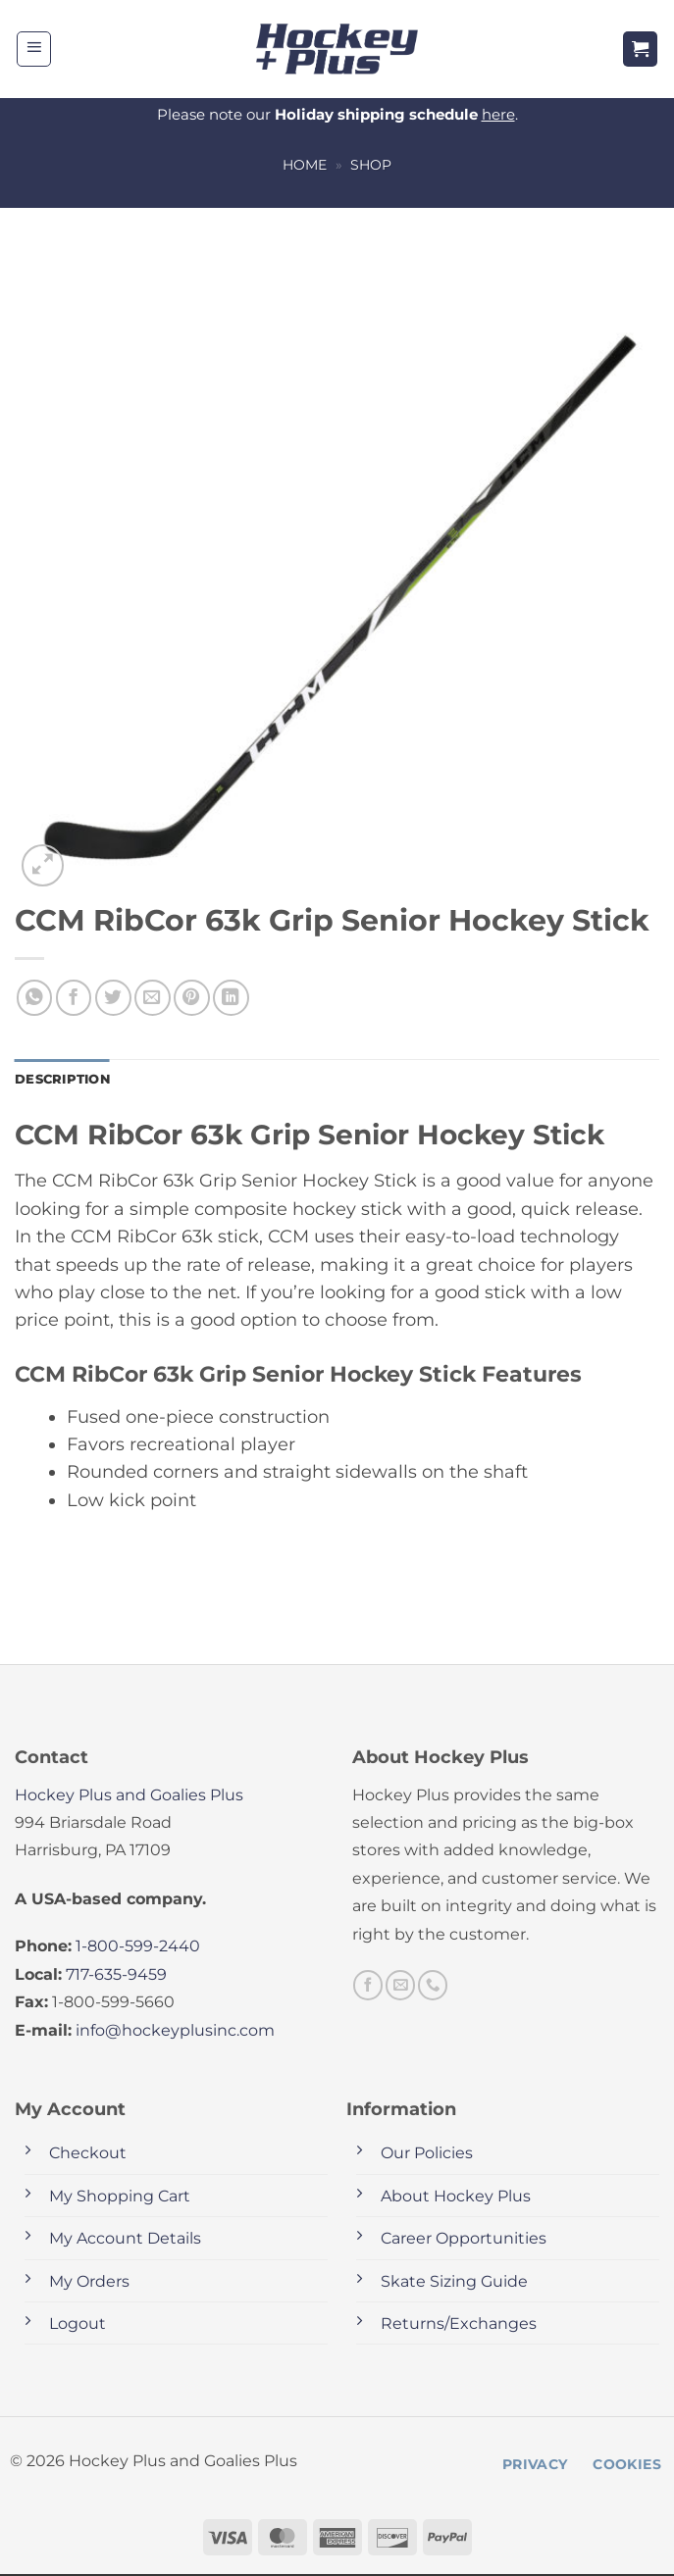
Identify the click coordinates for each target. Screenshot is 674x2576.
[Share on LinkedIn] (231, 998)
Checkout (88, 2155)
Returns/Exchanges (459, 2325)
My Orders (89, 2282)
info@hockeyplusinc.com (175, 2031)
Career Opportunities (463, 2240)
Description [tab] (66, 1079)
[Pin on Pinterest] (192, 998)
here (498, 114)
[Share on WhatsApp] (35, 998)
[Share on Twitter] (113, 998)
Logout (77, 2325)
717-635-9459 (116, 1975)
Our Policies (427, 2155)
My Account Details (125, 2240)
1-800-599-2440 (138, 1948)
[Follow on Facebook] (368, 1986)
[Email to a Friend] (152, 998)
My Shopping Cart (119, 2197)
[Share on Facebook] (74, 998)
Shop (370, 165)
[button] (34, 49)
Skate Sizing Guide (454, 2282)
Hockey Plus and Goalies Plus (129, 1796)
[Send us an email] (400, 1986)
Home (305, 165)
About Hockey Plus (456, 2197)
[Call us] (432, 1986)
